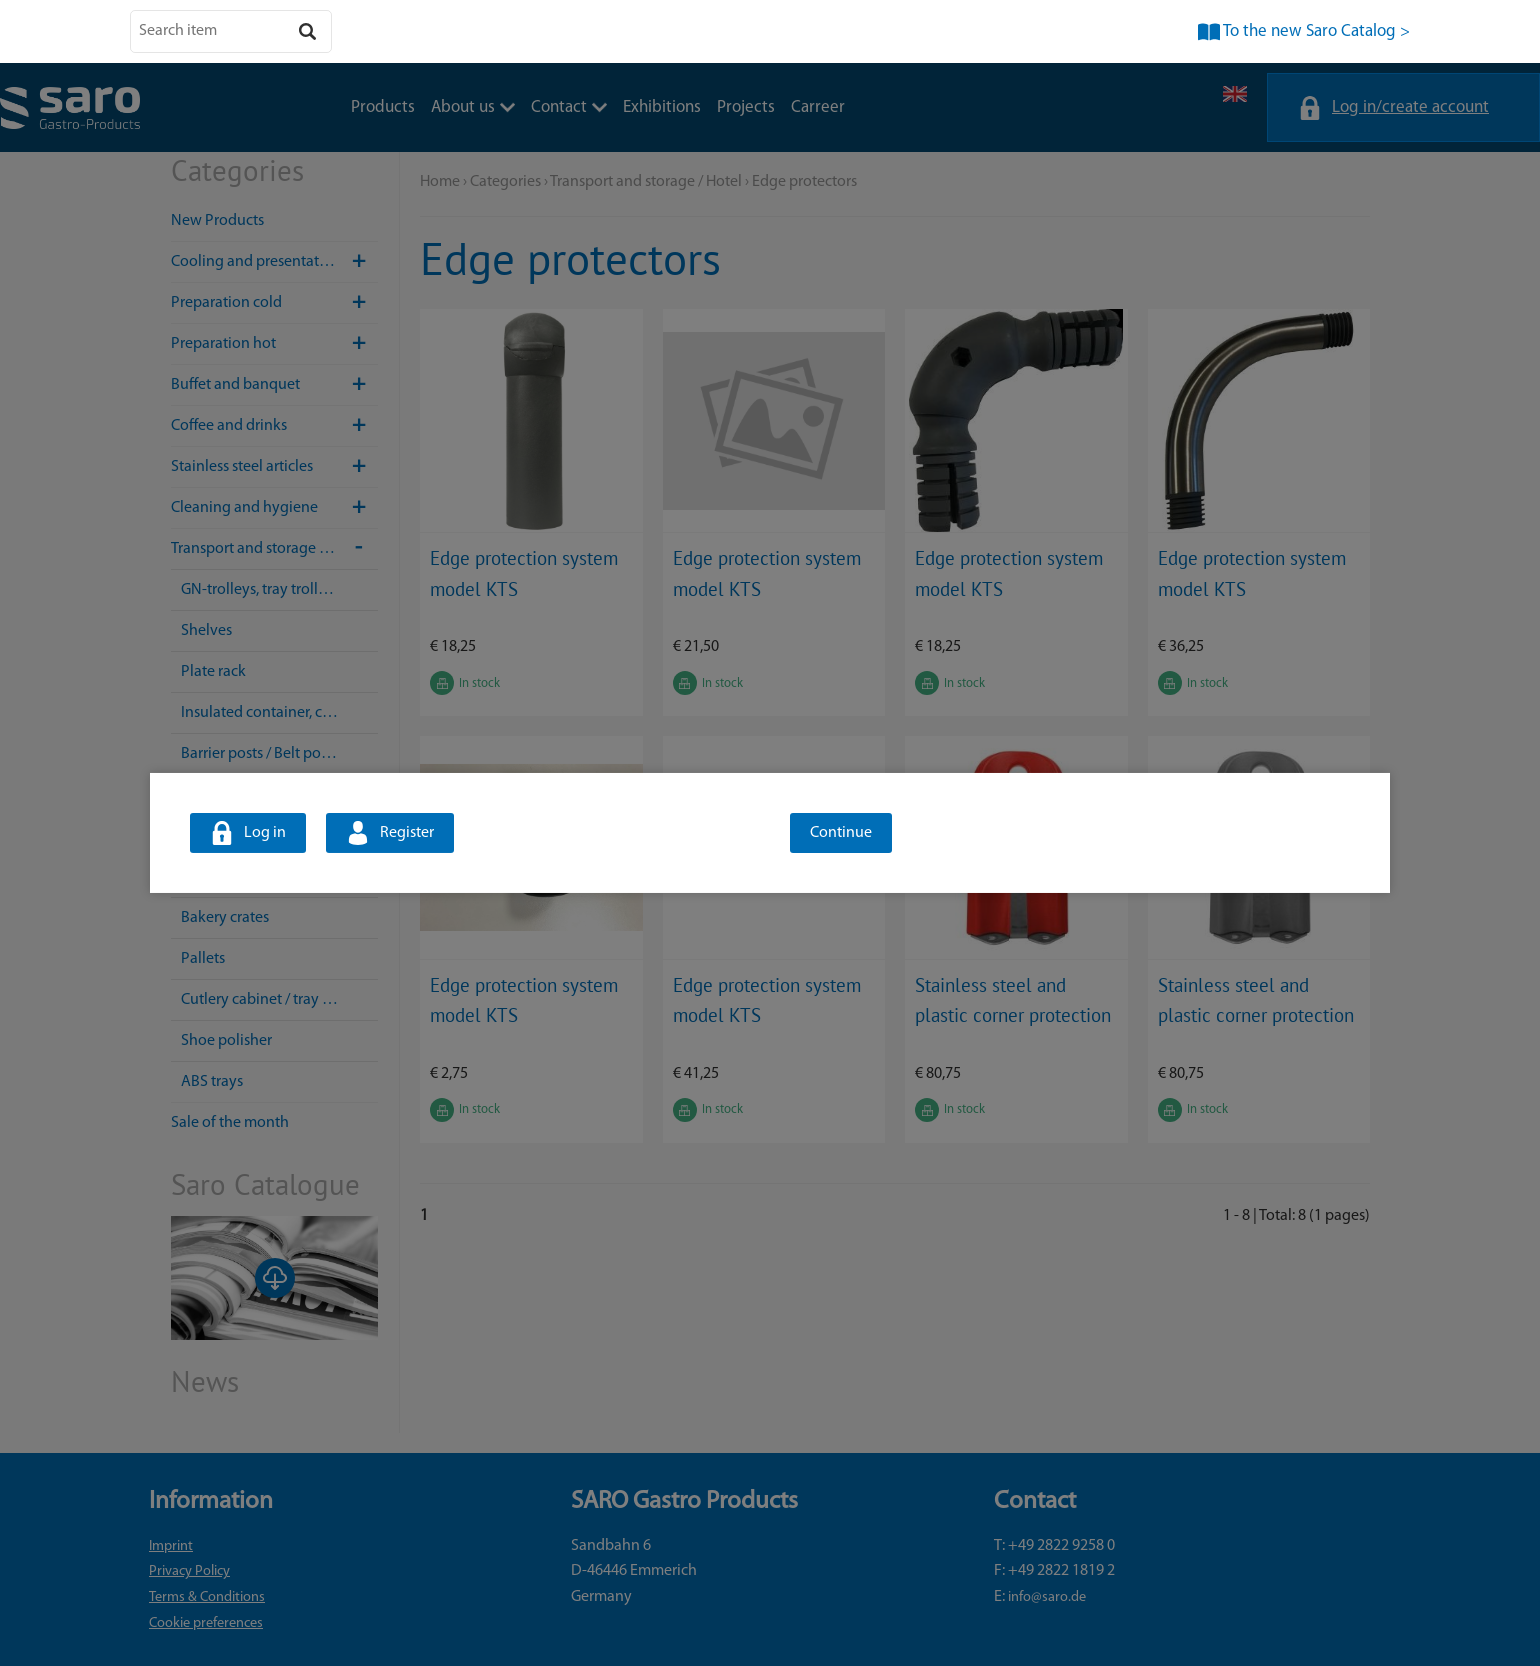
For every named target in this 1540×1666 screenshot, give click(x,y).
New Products (217, 221)
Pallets (203, 959)
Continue (841, 833)
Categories (505, 182)
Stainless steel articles (274, 467)
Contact (569, 107)
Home (440, 182)
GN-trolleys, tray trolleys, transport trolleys (279, 590)
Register (407, 833)
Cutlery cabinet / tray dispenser (279, 1000)
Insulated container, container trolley (279, 713)
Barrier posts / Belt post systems (279, 754)
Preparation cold (274, 303)
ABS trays (212, 1082)
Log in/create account (1410, 107)
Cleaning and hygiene (274, 508)
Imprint (171, 1546)
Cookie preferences (206, 1623)
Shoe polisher (226, 1041)
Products (383, 107)
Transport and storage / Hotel (274, 549)
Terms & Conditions (207, 1597)
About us (473, 107)
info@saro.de (1047, 1597)
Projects (746, 107)
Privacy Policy (189, 1571)
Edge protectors (804, 182)
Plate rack (213, 672)
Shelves (206, 631)
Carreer (818, 107)
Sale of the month (230, 1123)
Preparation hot (274, 344)
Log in (265, 833)
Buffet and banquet (274, 385)
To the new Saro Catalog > (1316, 31)
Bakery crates (225, 918)
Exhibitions (662, 107)
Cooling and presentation (274, 262)
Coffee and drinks (274, 426)
